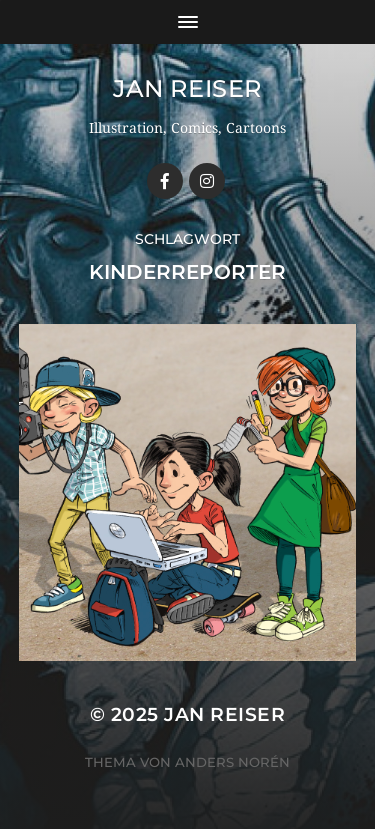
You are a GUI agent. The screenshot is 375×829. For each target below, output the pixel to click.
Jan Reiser (187, 88)
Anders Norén (232, 762)
